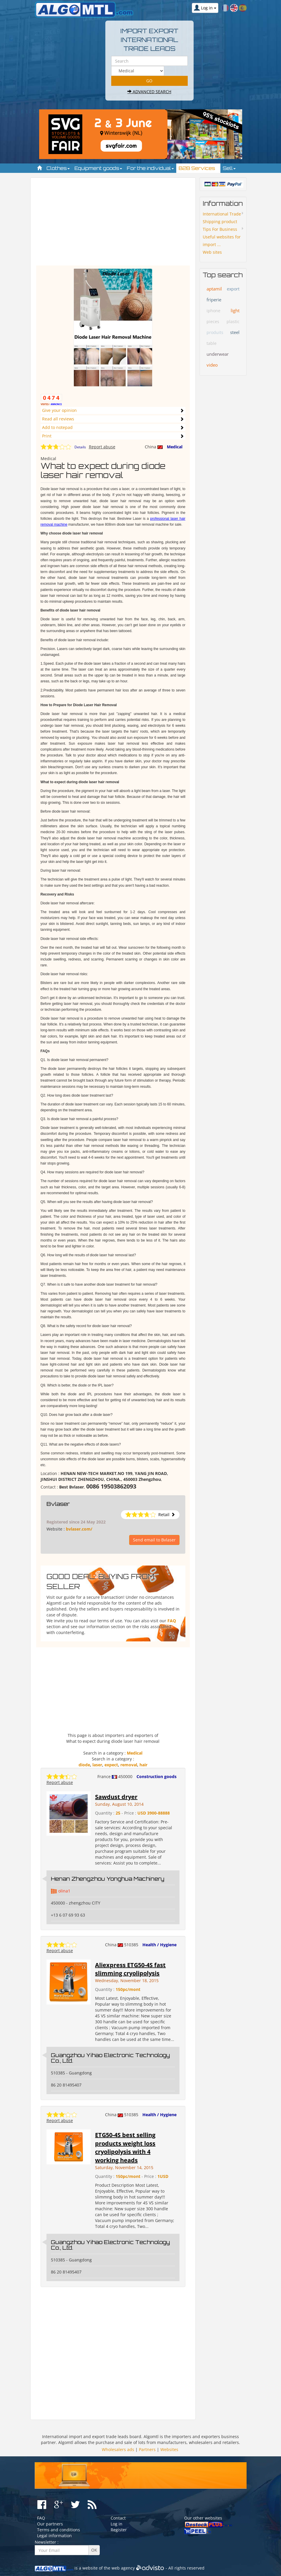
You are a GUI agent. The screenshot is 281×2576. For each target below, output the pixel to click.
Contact (118, 2518)
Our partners (50, 2524)
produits (215, 332)
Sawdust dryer (116, 1797)
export (233, 289)
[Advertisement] (113, 224)
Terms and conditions (58, 2529)
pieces (213, 321)
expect (111, 1765)
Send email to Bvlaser (154, 1540)
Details (80, 447)
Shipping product (220, 221)
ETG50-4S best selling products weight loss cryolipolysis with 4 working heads (125, 2147)
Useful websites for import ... (222, 240)
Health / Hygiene (159, 1944)
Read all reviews (58, 419)
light (235, 310)
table (212, 343)
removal (128, 1765)
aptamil (214, 289)
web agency (123, 2568)
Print (46, 436)
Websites (169, 2449)
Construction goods (157, 1776)
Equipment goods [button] (98, 168)
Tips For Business (220, 229)
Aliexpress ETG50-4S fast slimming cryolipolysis (130, 1969)
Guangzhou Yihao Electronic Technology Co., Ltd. (110, 2058)
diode (84, 1765)
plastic (233, 321)
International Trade (222, 214)
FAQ (171, 1620)
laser (97, 1765)
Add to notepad (57, 427)
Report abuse (102, 447)
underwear (218, 354)
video (212, 365)
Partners (147, 2449)
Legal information (54, 2535)
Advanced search (149, 91)
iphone (213, 310)
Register (119, 2529)
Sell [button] (229, 168)
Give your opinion (59, 410)
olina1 (64, 1891)
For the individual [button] (150, 168)
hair (143, 1765)
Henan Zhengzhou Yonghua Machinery (107, 1878)
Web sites (212, 252)
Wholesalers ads (118, 2449)
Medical (174, 447)
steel (235, 332)
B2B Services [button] (198, 168)
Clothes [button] (58, 168)
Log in (116, 2524)
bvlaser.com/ (79, 1529)
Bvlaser (58, 1504)
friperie (214, 300)
